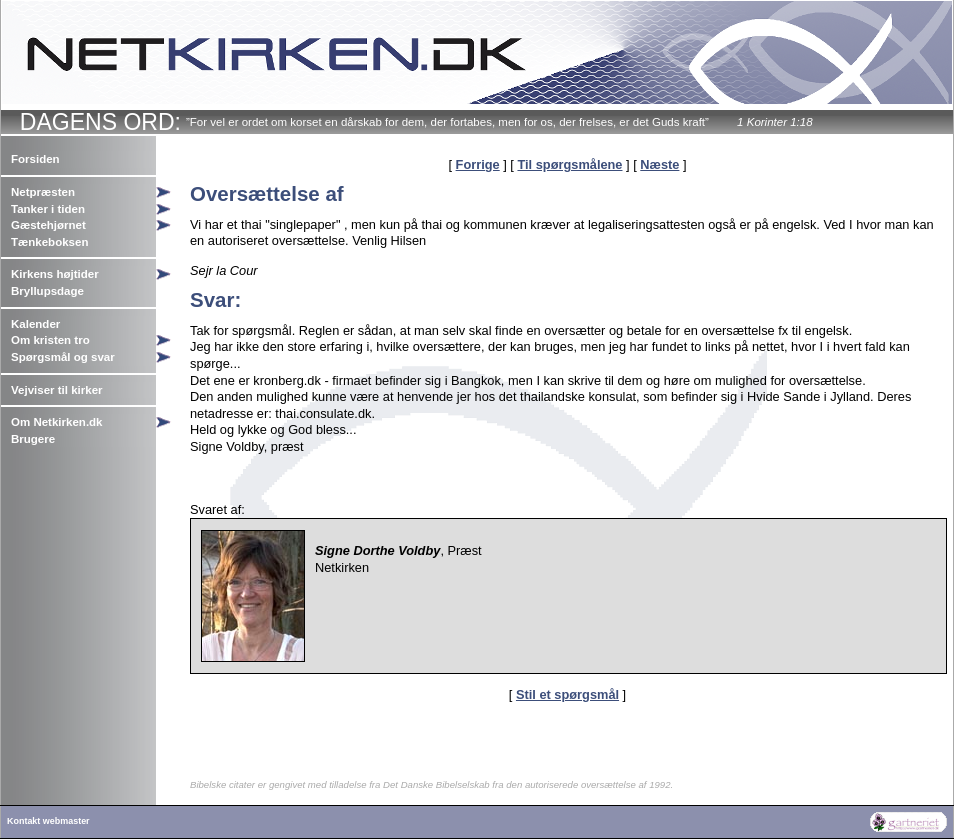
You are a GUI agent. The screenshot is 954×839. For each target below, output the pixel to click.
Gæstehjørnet (48, 225)
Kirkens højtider (55, 274)
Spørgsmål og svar (63, 357)
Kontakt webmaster (48, 821)
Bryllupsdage (47, 291)
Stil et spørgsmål (567, 694)
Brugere (33, 439)
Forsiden (35, 159)
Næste (659, 164)
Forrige (478, 164)
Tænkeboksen (49, 242)
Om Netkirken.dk (57, 422)
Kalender (35, 324)
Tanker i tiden (48, 209)
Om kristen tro (50, 340)
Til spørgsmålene (569, 164)
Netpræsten (43, 192)
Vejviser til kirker (57, 390)
